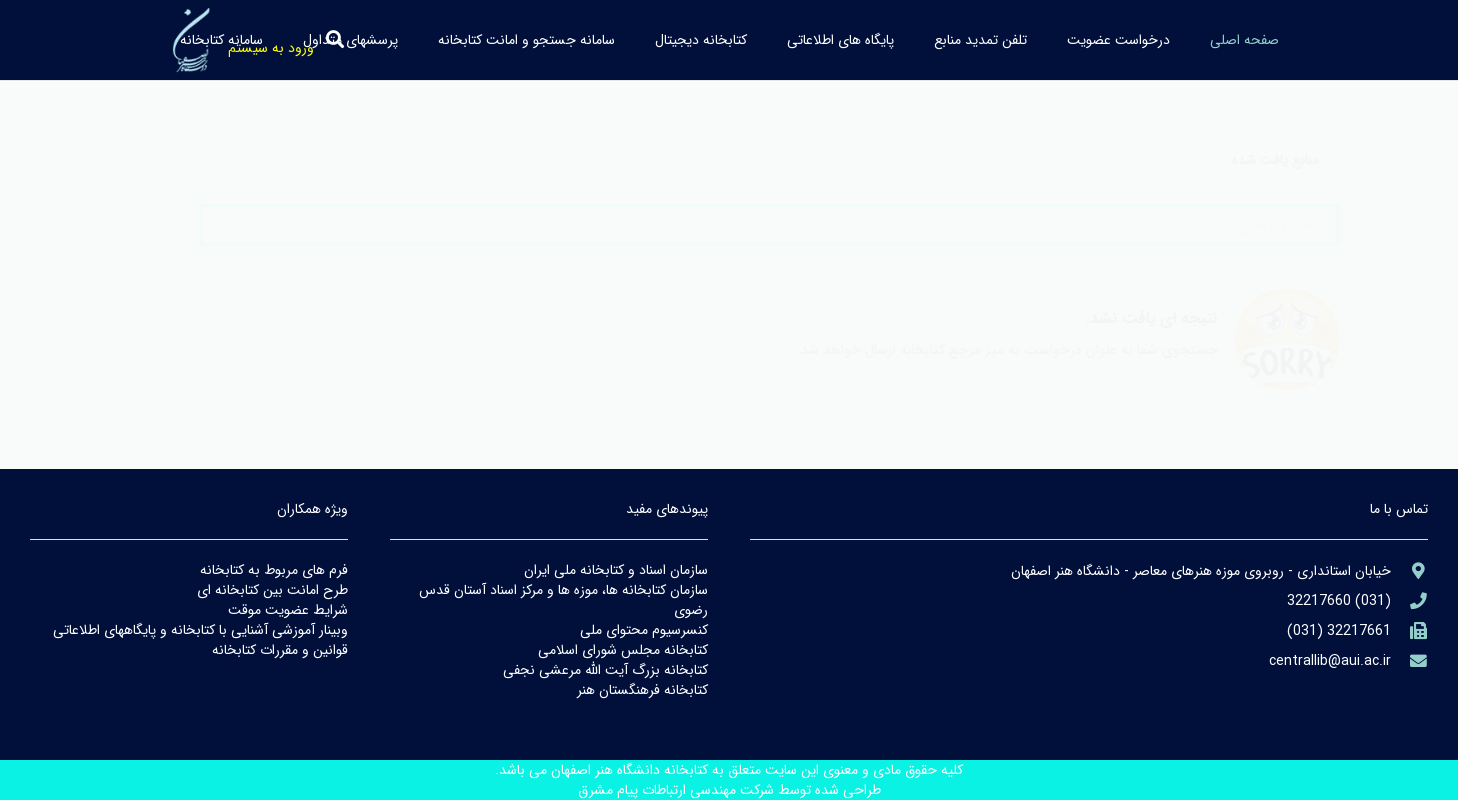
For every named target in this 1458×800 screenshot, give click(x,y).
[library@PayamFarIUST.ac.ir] (1409, 661)
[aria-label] (1409, 571)
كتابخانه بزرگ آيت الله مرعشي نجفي (605, 670)
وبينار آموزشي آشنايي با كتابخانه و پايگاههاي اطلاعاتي (200, 630)
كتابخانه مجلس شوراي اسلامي (623, 650)
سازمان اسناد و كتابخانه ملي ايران (616, 570)
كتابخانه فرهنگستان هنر (642, 690)
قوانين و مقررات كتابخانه (280, 650)
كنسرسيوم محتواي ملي (644, 630)
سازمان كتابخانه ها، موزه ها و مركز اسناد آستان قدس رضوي (563, 600)
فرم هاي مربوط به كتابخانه (274, 570)
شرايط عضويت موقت (288, 610)
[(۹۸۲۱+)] (1409, 631)
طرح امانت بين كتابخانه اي (272, 590)
